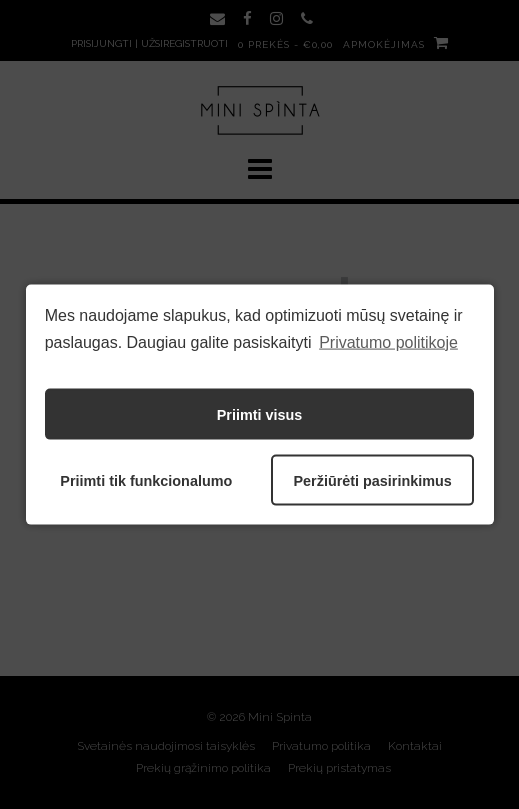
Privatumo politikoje (388, 341)
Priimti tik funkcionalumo (146, 480)
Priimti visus (260, 414)
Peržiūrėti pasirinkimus (372, 480)
